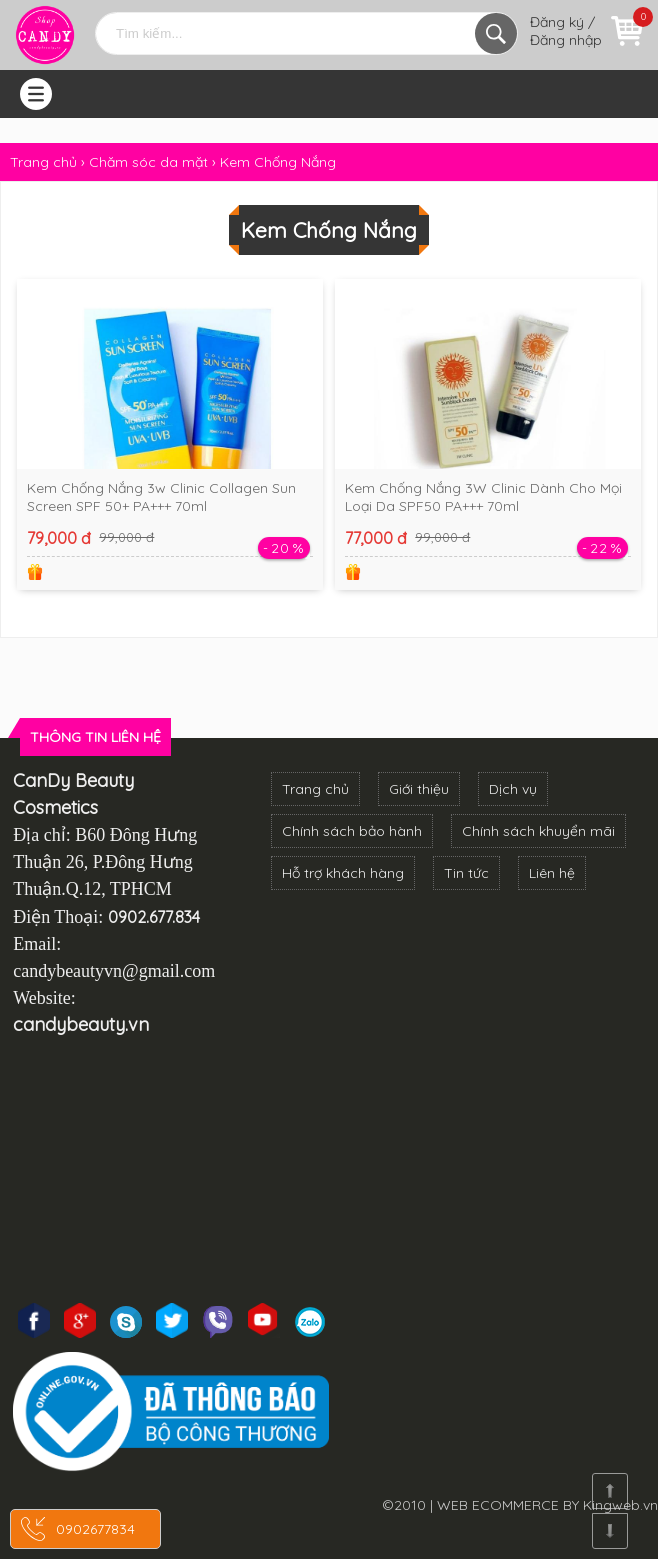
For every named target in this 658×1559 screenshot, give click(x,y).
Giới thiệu (419, 789)
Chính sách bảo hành (352, 831)
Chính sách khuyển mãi (538, 831)
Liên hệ (552, 873)
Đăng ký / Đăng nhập (566, 31)
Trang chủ (315, 789)
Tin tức (466, 873)
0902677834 (95, 1529)
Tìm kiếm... (496, 33)
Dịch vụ (513, 789)
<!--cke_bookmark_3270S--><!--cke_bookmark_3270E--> (329, 1169)
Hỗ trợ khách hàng (343, 873)
